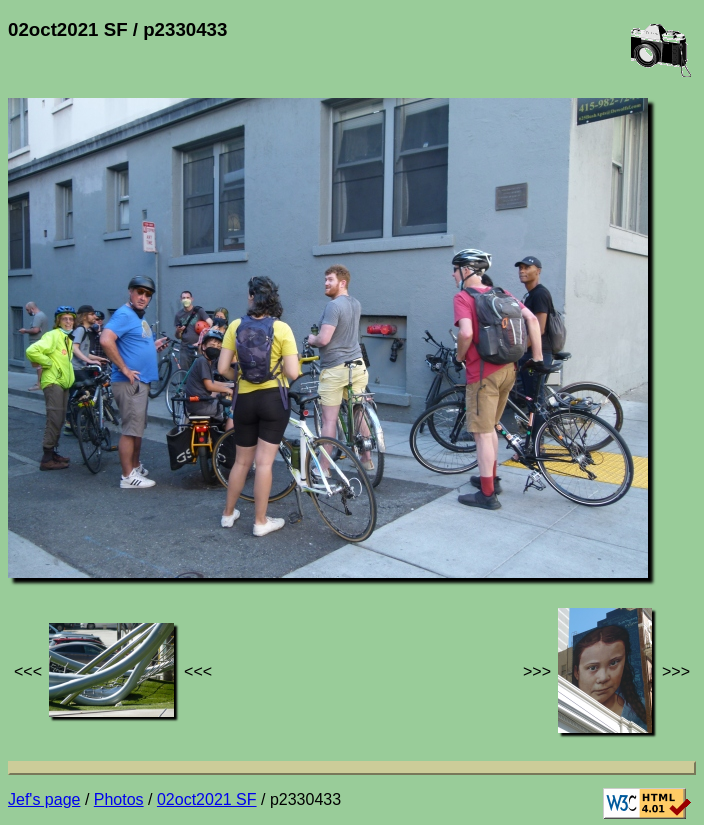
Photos (119, 799)
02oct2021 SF (207, 799)
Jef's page (44, 799)
